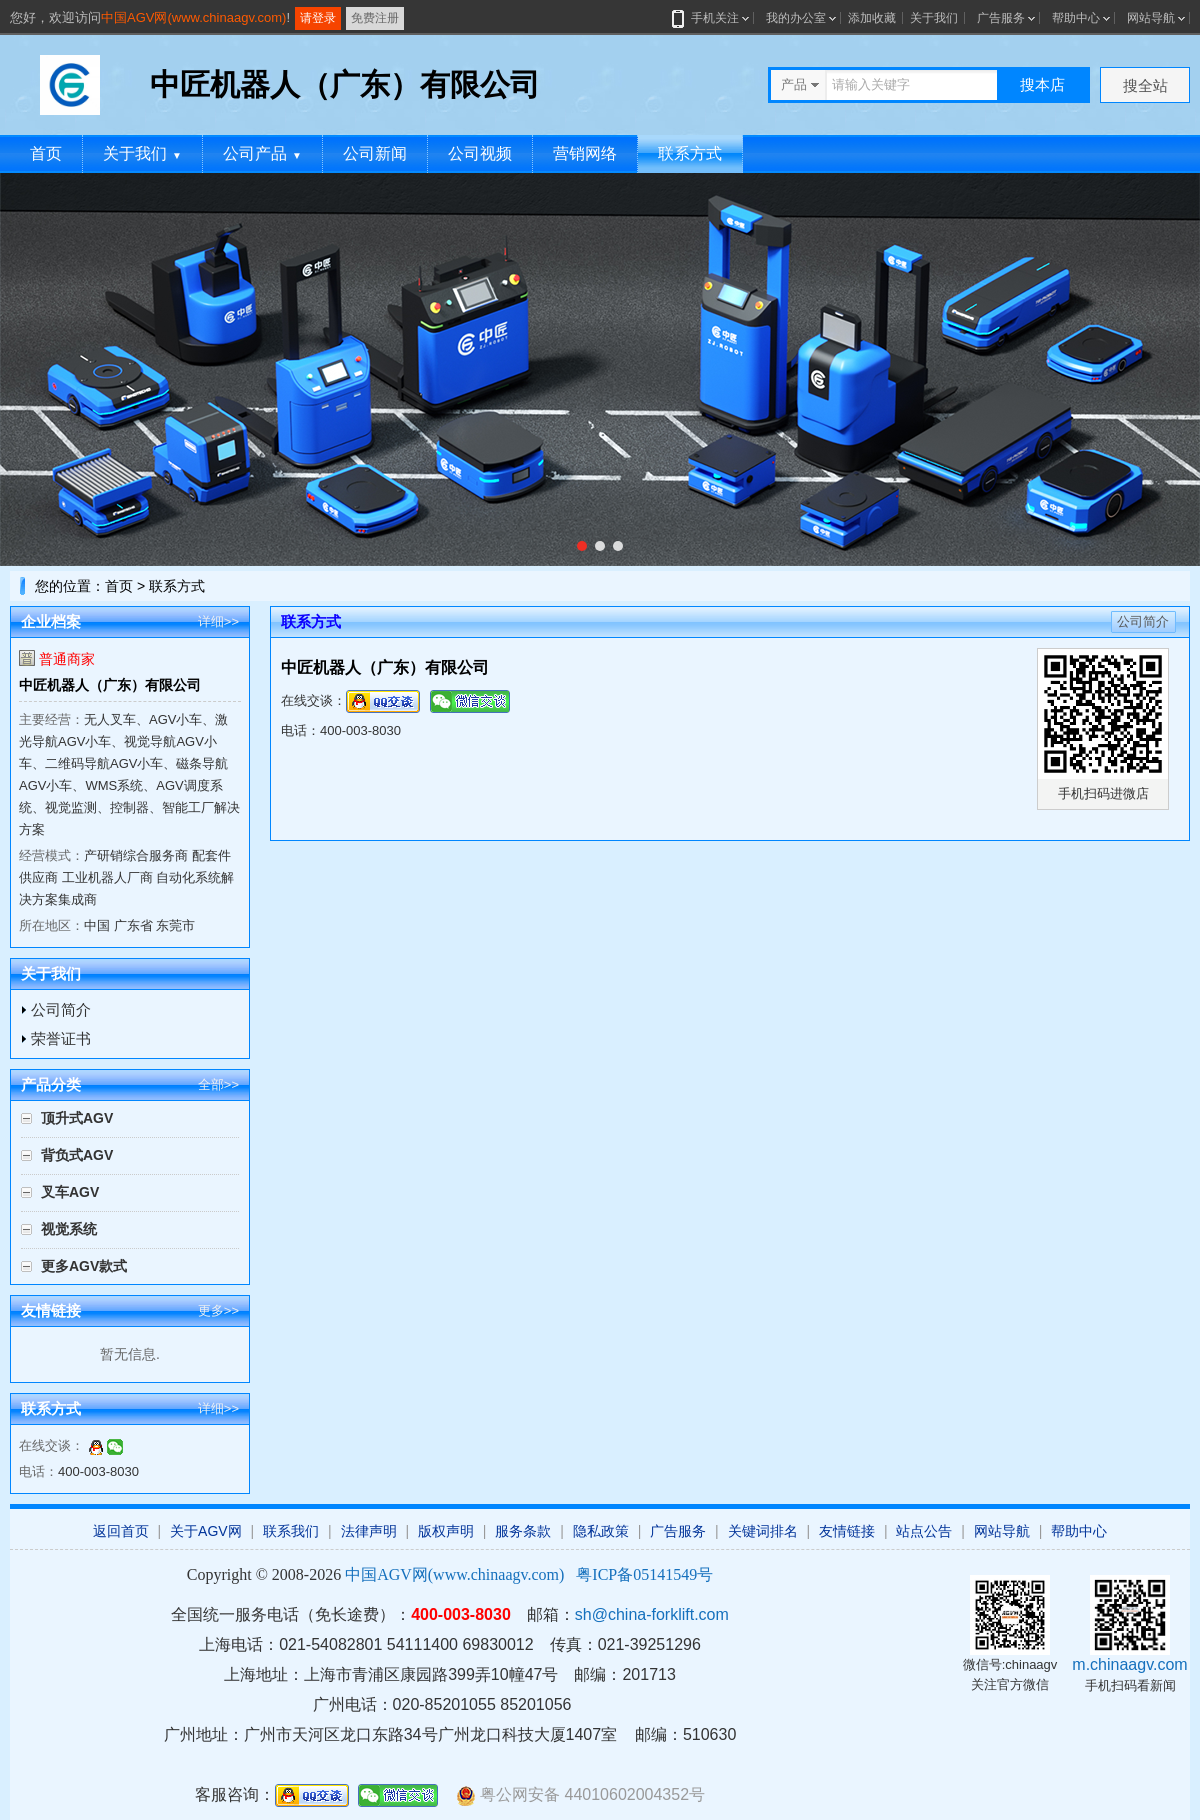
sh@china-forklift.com (652, 1614)
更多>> (218, 1310)
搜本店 (1042, 84)
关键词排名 (763, 1531)
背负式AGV (77, 1155)
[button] (582, 546)
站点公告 (924, 1531)
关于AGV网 (206, 1531)
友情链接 (847, 1531)
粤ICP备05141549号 (644, 1574)
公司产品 (262, 153)
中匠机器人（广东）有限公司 (110, 685)
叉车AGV (70, 1192)
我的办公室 (796, 18)
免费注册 (375, 18)
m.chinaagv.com (1129, 1664)
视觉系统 (69, 1229)
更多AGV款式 (84, 1266)
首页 (46, 153)
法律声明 (369, 1531)
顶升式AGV (77, 1118)
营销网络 (585, 153)
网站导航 (1151, 18)
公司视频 (480, 153)
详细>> (218, 621)
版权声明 (446, 1531)
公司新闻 (375, 153)
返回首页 (121, 1531)
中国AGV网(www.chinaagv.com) (193, 17)
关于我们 (934, 18)
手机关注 (711, 18)
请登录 (318, 18)
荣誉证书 (61, 1038)
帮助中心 (1076, 18)
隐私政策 (601, 1531)
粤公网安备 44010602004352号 (580, 1795)
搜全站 (1145, 85)
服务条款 (523, 1531)
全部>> (218, 1084)
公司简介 (61, 1009)
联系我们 (291, 1531)
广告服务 (1001, 18)
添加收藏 (872, 18)
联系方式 (690, 153)
